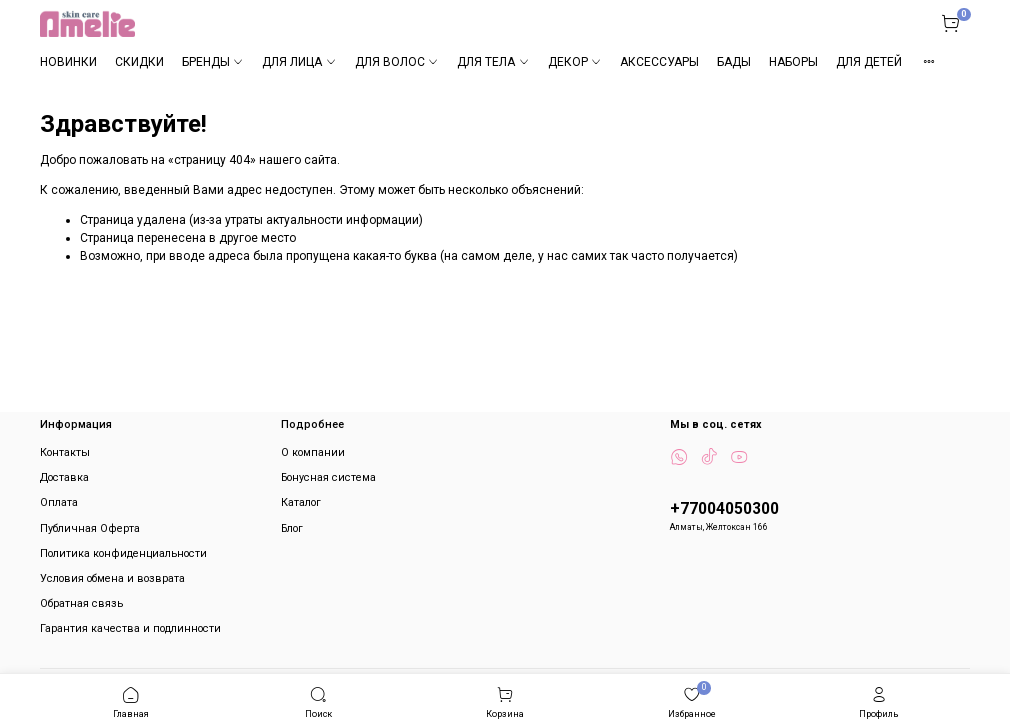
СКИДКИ (139, 62)
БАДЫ (734, 62)
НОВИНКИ (68, 62)
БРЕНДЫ (213, 62)
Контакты (65, 452)
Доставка (64, 477)
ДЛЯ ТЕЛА (493, 62)
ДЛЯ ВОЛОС (397, 62)
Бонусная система (328, 477)
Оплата (59, 502)
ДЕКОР (575, 62)
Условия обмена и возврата (112, 578)
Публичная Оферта (90, 528)
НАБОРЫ (793, 62)
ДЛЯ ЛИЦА (299, 62)
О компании (313, 452)
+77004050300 (724, 509)
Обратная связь (81, 603)
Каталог (301, 502)
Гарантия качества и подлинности (130, 628)
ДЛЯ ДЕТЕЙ (869, 62)
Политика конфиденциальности (123, 553)
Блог (292, 528)
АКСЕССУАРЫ (659, 62)
